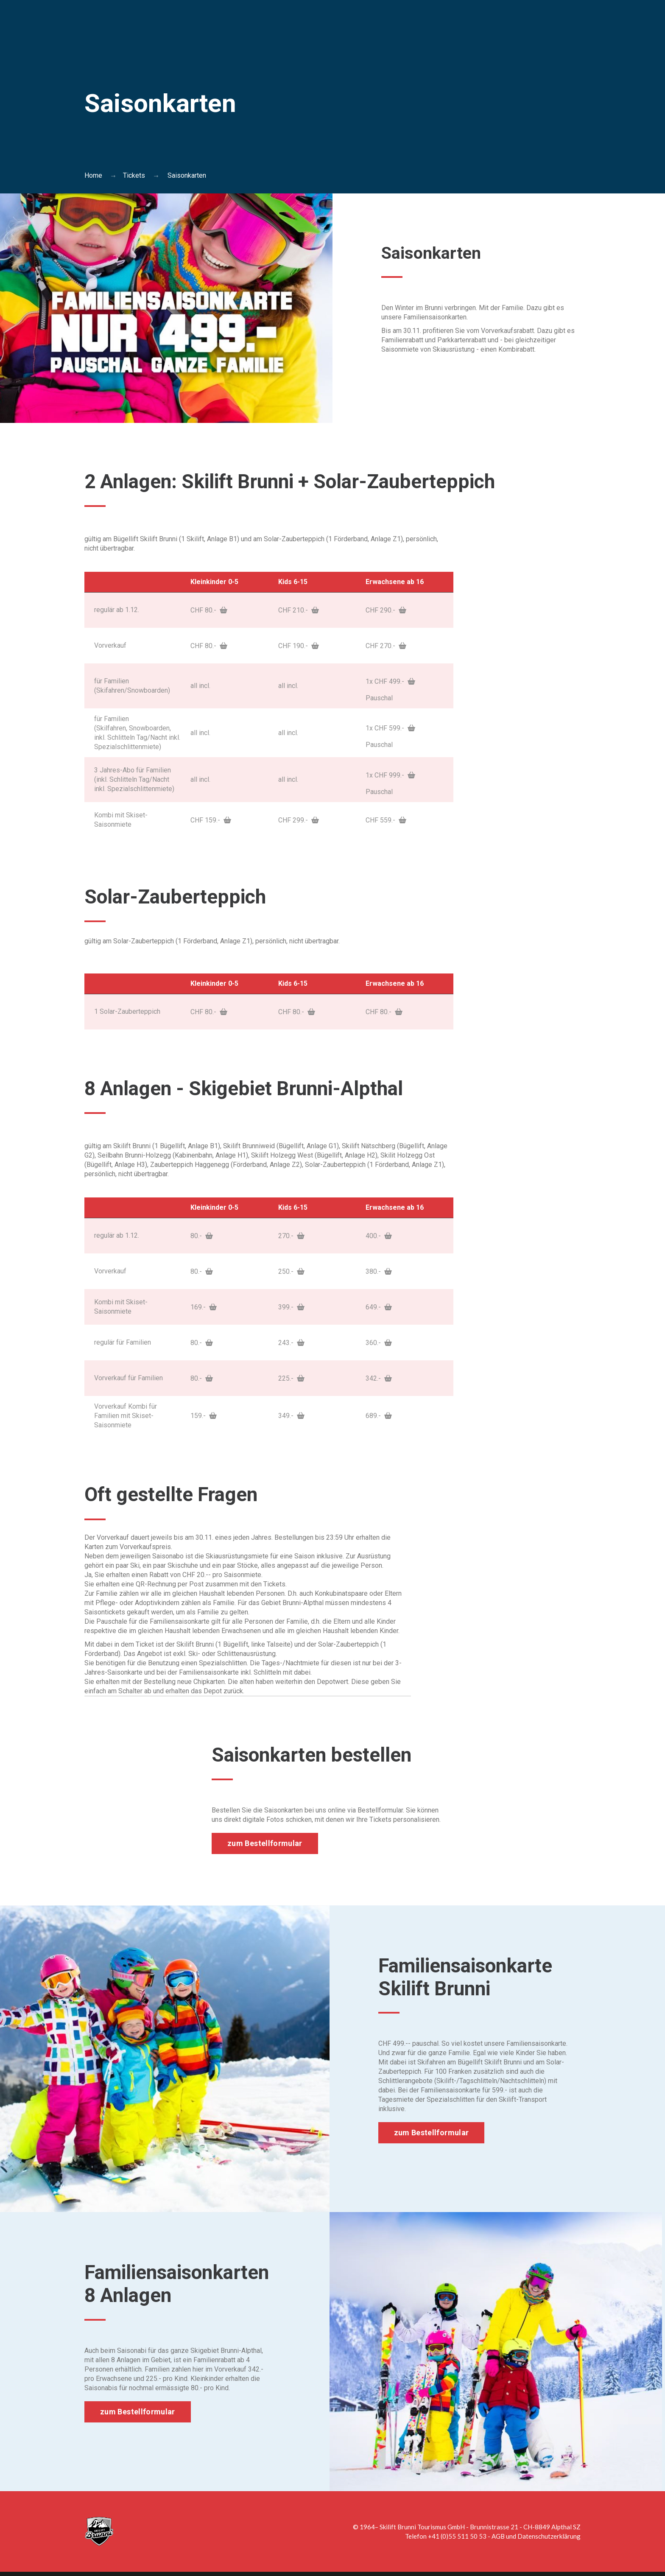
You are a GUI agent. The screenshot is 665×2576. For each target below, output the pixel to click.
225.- (291, 1378)
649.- (379, 1307)
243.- (291, 1342)
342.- (379, 1378)
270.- (291, 1235)
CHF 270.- (386, 645)
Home (93, 175)
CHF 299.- (298, 820)
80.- (201, 1235)
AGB (498, 2536)
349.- (291, 1415)
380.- (379, 1271)
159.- (203, 1415)
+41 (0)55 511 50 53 (457, 2536)
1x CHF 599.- (390, 728)
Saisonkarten (438, 252)
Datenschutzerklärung (549, 2536)
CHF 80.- (208, 610)
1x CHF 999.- (390, 775)
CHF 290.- (386, 610)
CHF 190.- (298, 645)
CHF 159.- (210, 820)
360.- (379, 1342)
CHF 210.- (298, 610)
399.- (291, 1307)
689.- (379, 1415)
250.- (291, 1271)
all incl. (200, 685)
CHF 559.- (386, 820)
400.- (379, 1235)
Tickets (134, 175)
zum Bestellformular (264, 1842)
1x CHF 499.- (390, 681)
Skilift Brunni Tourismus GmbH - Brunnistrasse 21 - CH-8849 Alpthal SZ (480, 2527)
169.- (203, 1307)
